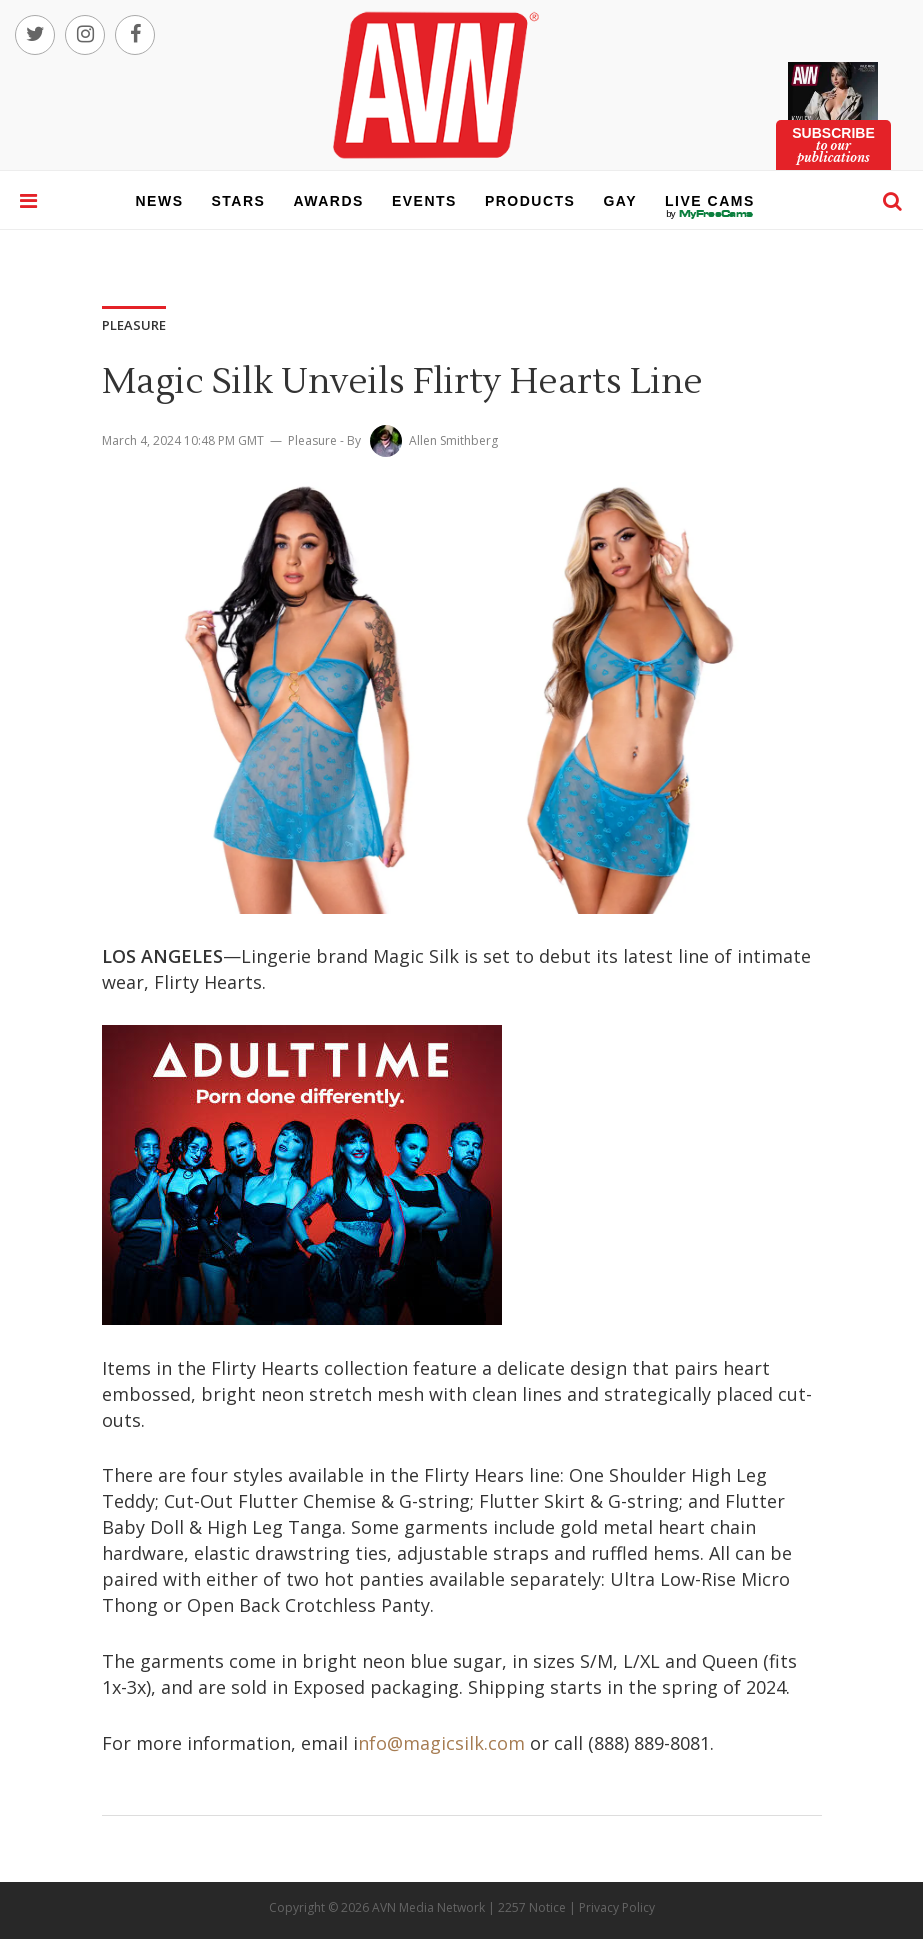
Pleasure (312, 440)
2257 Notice (532, 1907)
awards (328, 201)
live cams (710, 214)
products (530, 201)
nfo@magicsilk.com (441, 1743)
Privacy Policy (617, 1907)
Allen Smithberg (453, 440)
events (424, 201)
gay (620, 201)
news (160, 201)
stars (239, 201)
